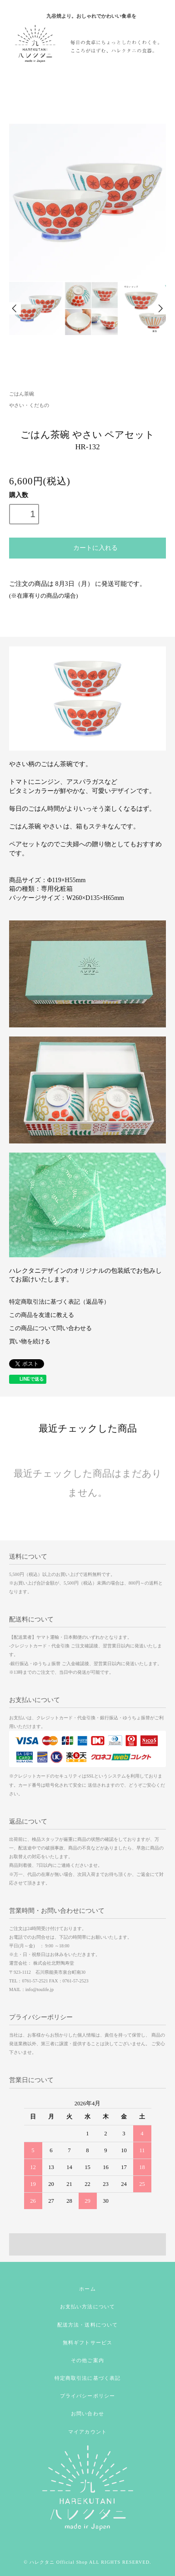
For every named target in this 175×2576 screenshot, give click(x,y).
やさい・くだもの (29, 405)
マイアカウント (87, 2431)
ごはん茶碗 (21, 393)
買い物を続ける (29, 1341)
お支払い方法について (87, 2306)
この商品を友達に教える (41, 1315)
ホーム (87, 2288)
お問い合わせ (87, 2413)
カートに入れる (87, 547)
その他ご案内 (87, 2360)
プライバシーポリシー (87, 2395)
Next (160, 308)
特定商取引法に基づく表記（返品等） (59, 1302)
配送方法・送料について (87, 2324)
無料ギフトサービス (87, 2342)
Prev (15, 308)
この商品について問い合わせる (50, 1328)
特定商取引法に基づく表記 (87, 2378)
